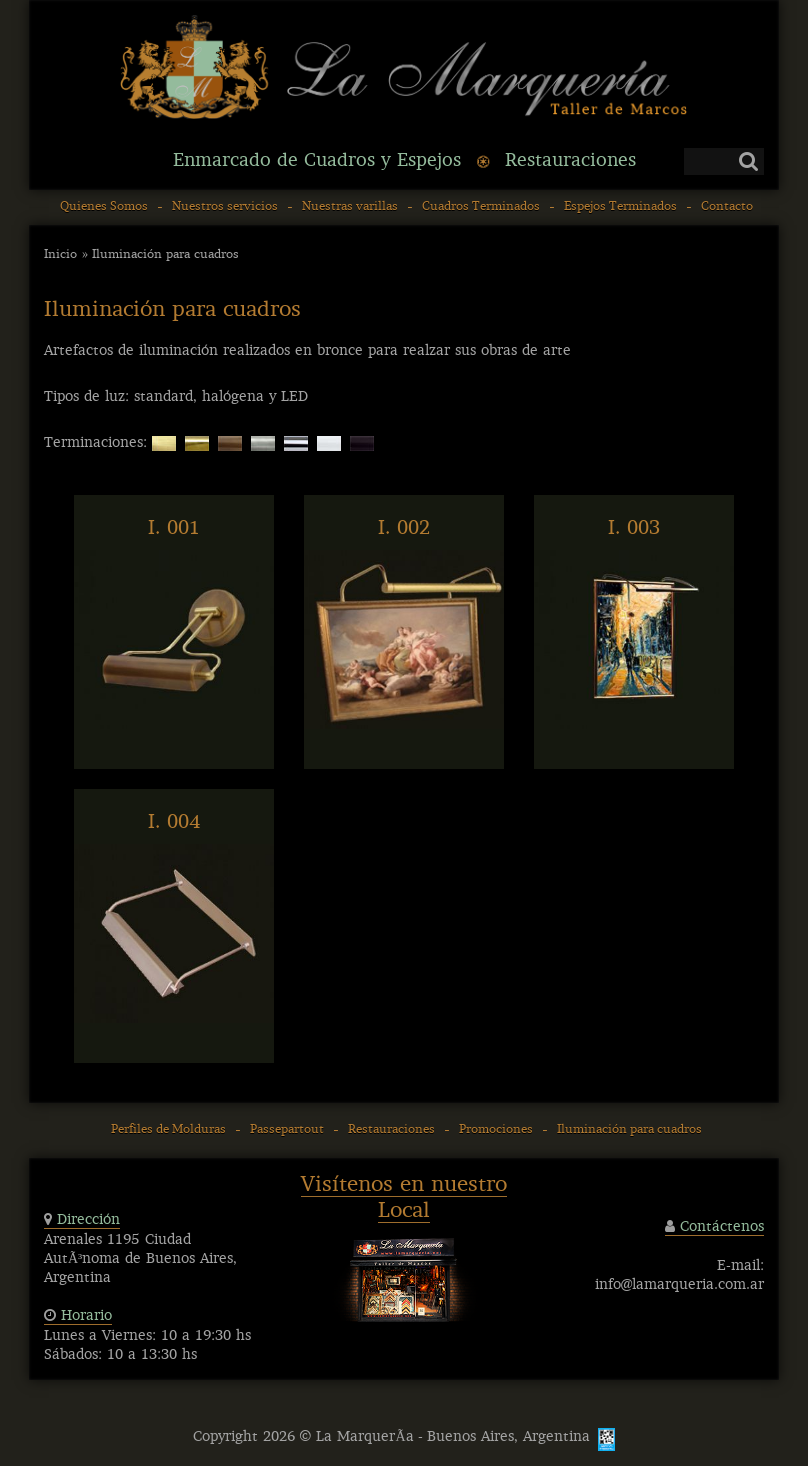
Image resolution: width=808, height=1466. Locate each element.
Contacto (727, 207)
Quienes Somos (104, 207)
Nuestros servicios (225, 207)
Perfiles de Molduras (168, 1130)
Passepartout (287, 1130)
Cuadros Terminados (481, 207)
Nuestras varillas (350, 207)
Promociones (496, 1130)
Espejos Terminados (620, 207)
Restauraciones (391, 1130)
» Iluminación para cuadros (160, 255)
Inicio (60, 255)
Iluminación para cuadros (629, 1130)
